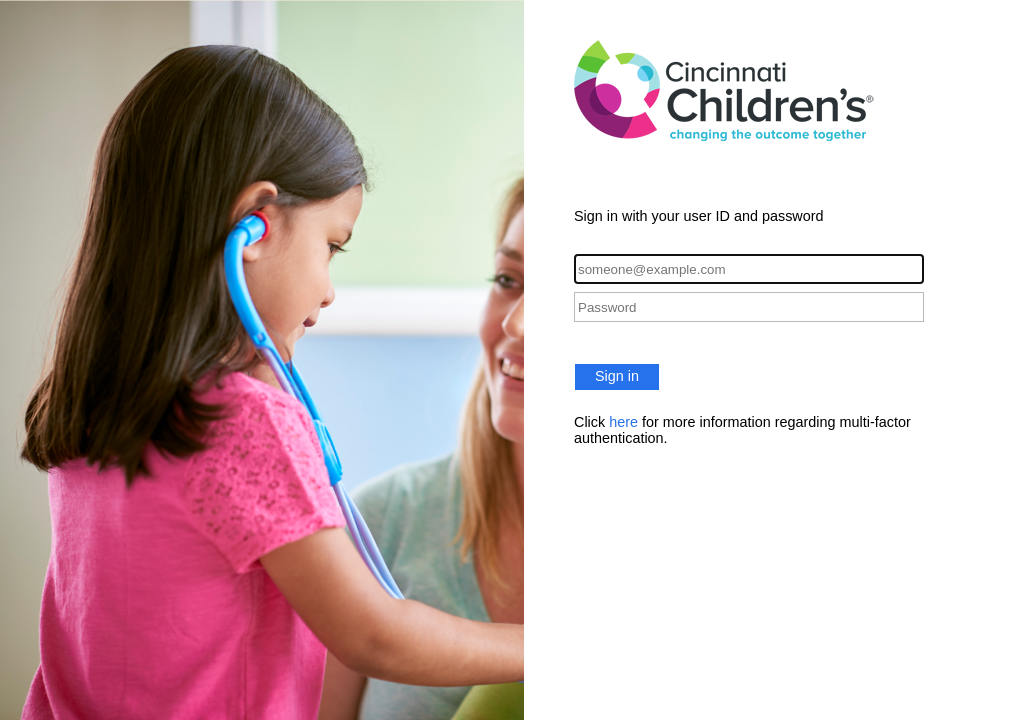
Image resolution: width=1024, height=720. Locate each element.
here (623, 422)
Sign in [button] (617, 376)
